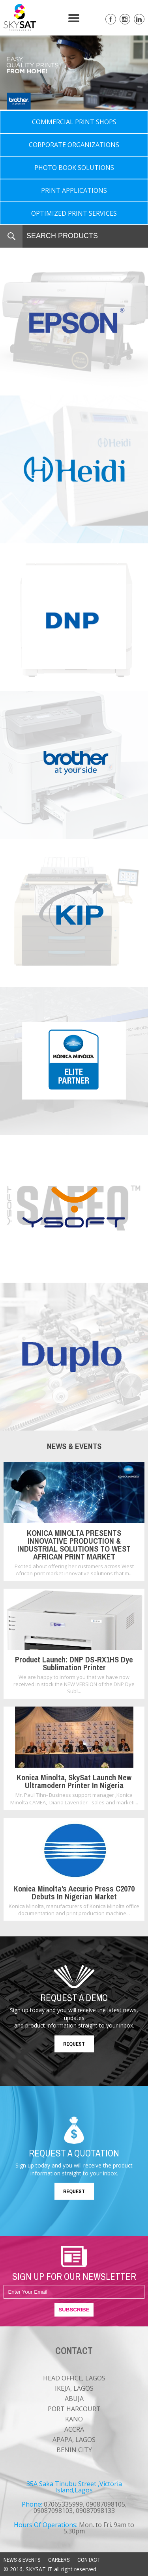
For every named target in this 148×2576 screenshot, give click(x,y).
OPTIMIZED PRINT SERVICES (74, 213)
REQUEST (74, 2044)
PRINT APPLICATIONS (74, 190)
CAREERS (59, 2559)
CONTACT (88, 2559)
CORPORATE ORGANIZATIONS (74, 144)
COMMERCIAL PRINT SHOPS (74, 122)
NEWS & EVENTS (22, 2559)
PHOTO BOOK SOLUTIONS (74, 167)
